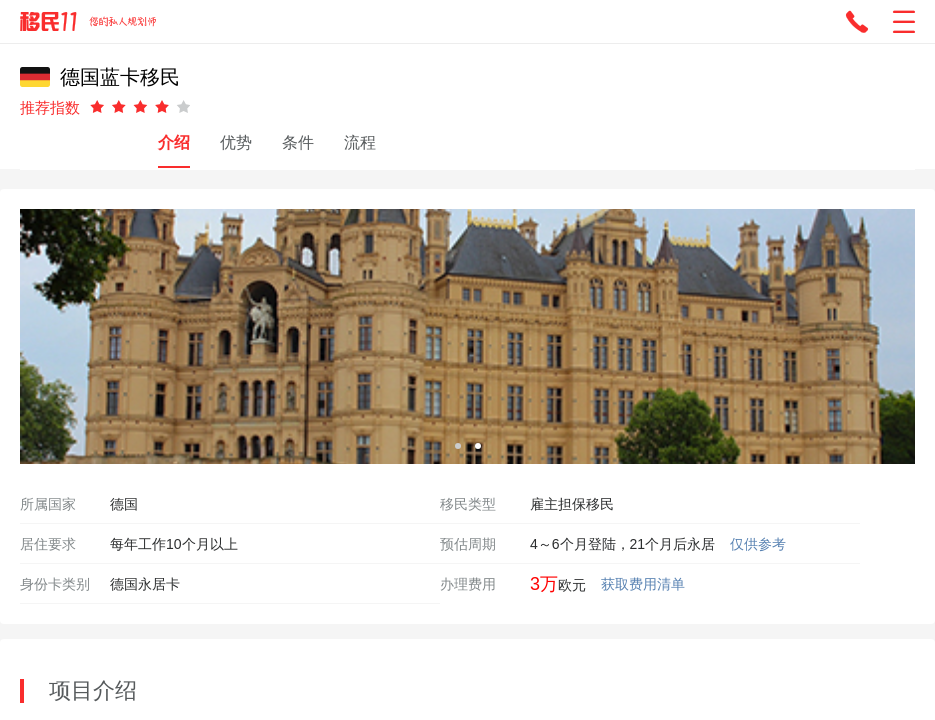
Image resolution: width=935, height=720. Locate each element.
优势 (236, 142)
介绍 (174, 142)
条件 (298, 142)
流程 (360, 142)
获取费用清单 (643, 584)
